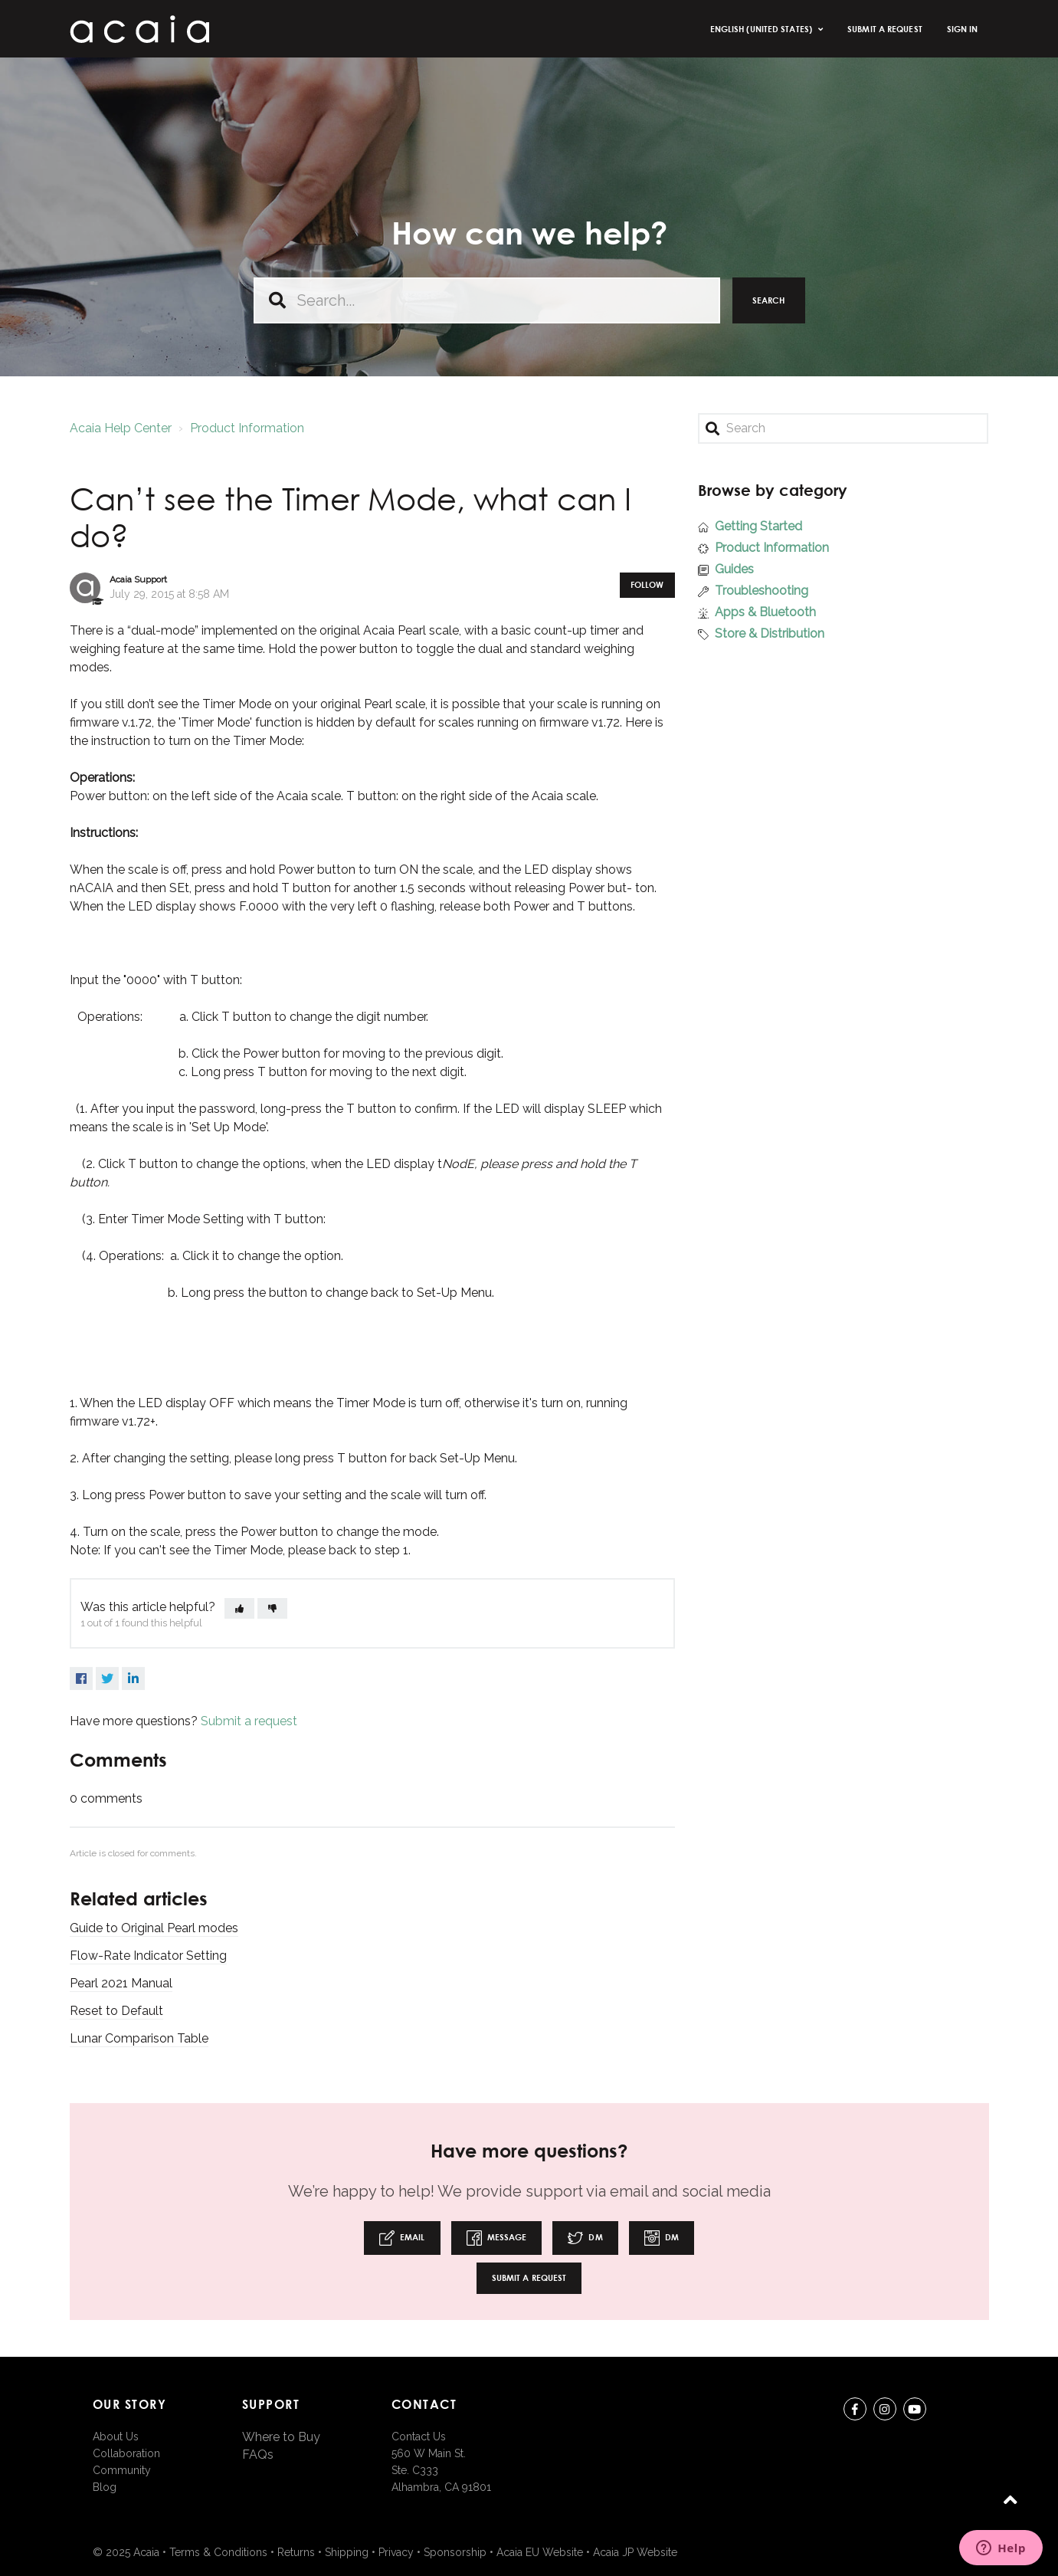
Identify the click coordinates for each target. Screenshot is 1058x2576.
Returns (296, 2552)
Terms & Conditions (218, 2552)
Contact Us (418, 2436)
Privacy (396, 2552)
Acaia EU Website (539, 2552)
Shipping (346, 2552)
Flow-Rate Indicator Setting (148, 1955)
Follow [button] (647, 584)
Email (402, 2238)
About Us (116, 2436)
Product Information (247, 428)
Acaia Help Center (121, 428)
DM (585, 2238)
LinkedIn (133, 1678)
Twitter (107, 1678)
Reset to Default (116, 2010)
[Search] (843, 428)
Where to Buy (281, 2437)
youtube (914, 2412)
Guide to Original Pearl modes (154, 1928)
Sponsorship (455, 2552)
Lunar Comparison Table (139, 2038)
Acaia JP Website (635, 2552)
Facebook (81, 1678)
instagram (885, 2412)
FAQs (258, 2454)
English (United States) (762, 29)
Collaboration (126, 2453)
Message (497, 2238)
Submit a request (884, 29)
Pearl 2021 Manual (121, 1983)
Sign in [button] (962, 29)
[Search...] (487, 300)
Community (122, 2470)
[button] (239, 1608)
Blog (104, 2487)
